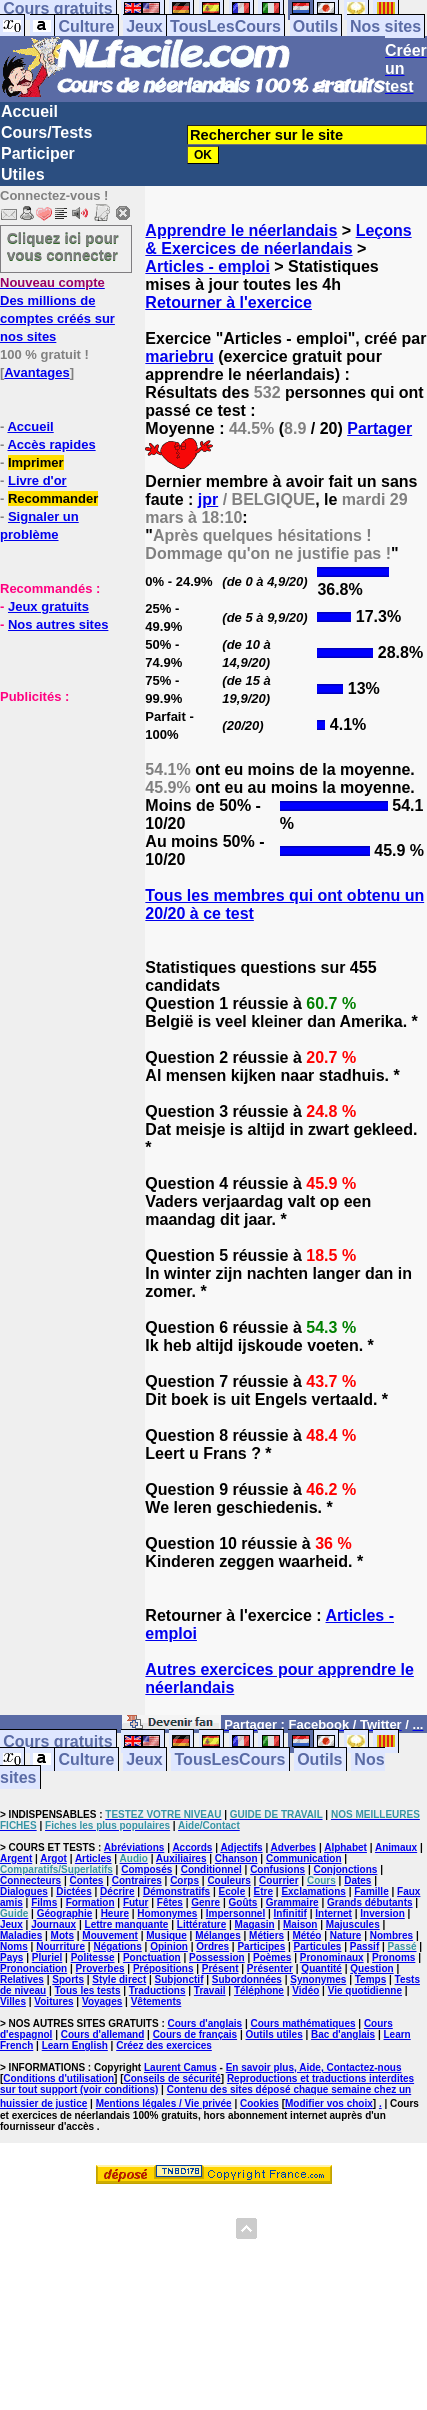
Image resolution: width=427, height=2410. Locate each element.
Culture (86, 26)
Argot (53, 1858)
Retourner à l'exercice (228, 302)
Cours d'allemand (103, 2034)
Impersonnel (235, 1913)
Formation (90, 1902)
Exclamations (313, 1891)
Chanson (236, 1858)
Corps (184, 1880)
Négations (117, 1946)
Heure (115, 1913)
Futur (136, 1902)
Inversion (382, 1913)
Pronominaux (332, 1957)
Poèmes (272, 1957)
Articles (93, 1858)
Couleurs (228, 1880)
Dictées (74, 1891)
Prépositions (163, 1968)
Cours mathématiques (303, 2023)
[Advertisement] (60, 805)
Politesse (93, 1957)
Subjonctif (179, 1979)
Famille (371, 1891)
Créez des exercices (164, 2045)
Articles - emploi (207, 266)
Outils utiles (273, 2034)
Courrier (278, 1880)
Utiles (23, 174)
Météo (306, 1935)
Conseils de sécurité (172, 2078)
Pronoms (393, 1957)
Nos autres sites (58, 624)
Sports (68, 1979)
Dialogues (24, 1891)
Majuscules (353, 1924)
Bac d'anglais (343, 2034)
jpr (208, 499)
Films (44, 1902)
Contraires (137, 1880)
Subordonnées (247, 1979)
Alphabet (345, 1847)
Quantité (321, 1968)
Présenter (270, 1968)
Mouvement (110, 1935)
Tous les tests (88, 1990)
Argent (16, 1858)
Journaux (53, 1924)
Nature (346, 1935)
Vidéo (305, 1990)
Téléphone (259, 1990)
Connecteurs (30, 1880)
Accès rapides (51, 444)
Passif (364, 1946)
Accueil (29, 111)
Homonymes (167, 1913)
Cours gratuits (57, 1741)
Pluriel (47, 1957)
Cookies (259, 2103)
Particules (318, 1946)
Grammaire (292, 1902)
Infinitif (290, 1913)
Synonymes (318, 1979)
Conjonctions (345, 1869)
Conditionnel (211, 1869)
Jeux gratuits (48, 606)
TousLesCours (225, 26)
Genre (205, 1902)
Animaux (396, 1847)
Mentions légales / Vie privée (164, 2103)
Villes (13, 2001)
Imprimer (36, 462)
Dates (357, 1880)
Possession (217, 1957)
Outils (315, 26)
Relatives (22, 1979)
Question (371, 1968)
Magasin (255, 1924)
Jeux (144, 26)
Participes (261, 1946)
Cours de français (195, 2034)
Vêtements (156, 2001)
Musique (166, 1935)
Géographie (65, 1913)
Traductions (157, 1990)
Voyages (102, 2001)
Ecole (232, 1891)
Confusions (277, 1869)
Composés (146, 1869)
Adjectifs (241, 1847)
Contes (86, 1880)
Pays (11, 1957)
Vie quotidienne (365, 1990)
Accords (192, 1847)
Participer (38, 153)
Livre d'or (37, 480)
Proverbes (100, 1968)
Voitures (53, 2001)
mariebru (179, 356)
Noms (14, 1946)
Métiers (266, 1935)
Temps (371, 1979)
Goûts (243, 1902)
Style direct (119, 1979)
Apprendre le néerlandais (241, 230)
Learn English (75, 2045)
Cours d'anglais (205, 2023)
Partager (379, 428)
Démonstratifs (176, 1891)
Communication (304, 1858)
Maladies (21, 1935)
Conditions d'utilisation (58, 2078)
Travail (210, 1990)
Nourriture (60, 1946)
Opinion (169, 1946)
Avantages (36, 372)
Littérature (201, 1924)
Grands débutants (370, 1902)
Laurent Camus (180, 2067)
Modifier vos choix (329, 2103)
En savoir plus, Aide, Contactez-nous (314, 2067)
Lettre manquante (127, 1924)
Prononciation (33, 1968)
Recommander (53, 498)
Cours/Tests (46, 132)
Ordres (212, 1946)
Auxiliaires (181, 1858)
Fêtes (170, 1902)
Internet (333, 1913)
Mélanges (218, 1935)
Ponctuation (152, 1957)
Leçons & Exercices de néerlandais (278, 239)
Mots (62, 1935)
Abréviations (134, 1847)
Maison (300, 1924)
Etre (263, 1891)
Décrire (117, 1891)
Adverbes (294, 1847)
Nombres (391, 1935)
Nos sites (385, 26)
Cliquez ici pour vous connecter (63, 246)
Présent (220, 1968)
